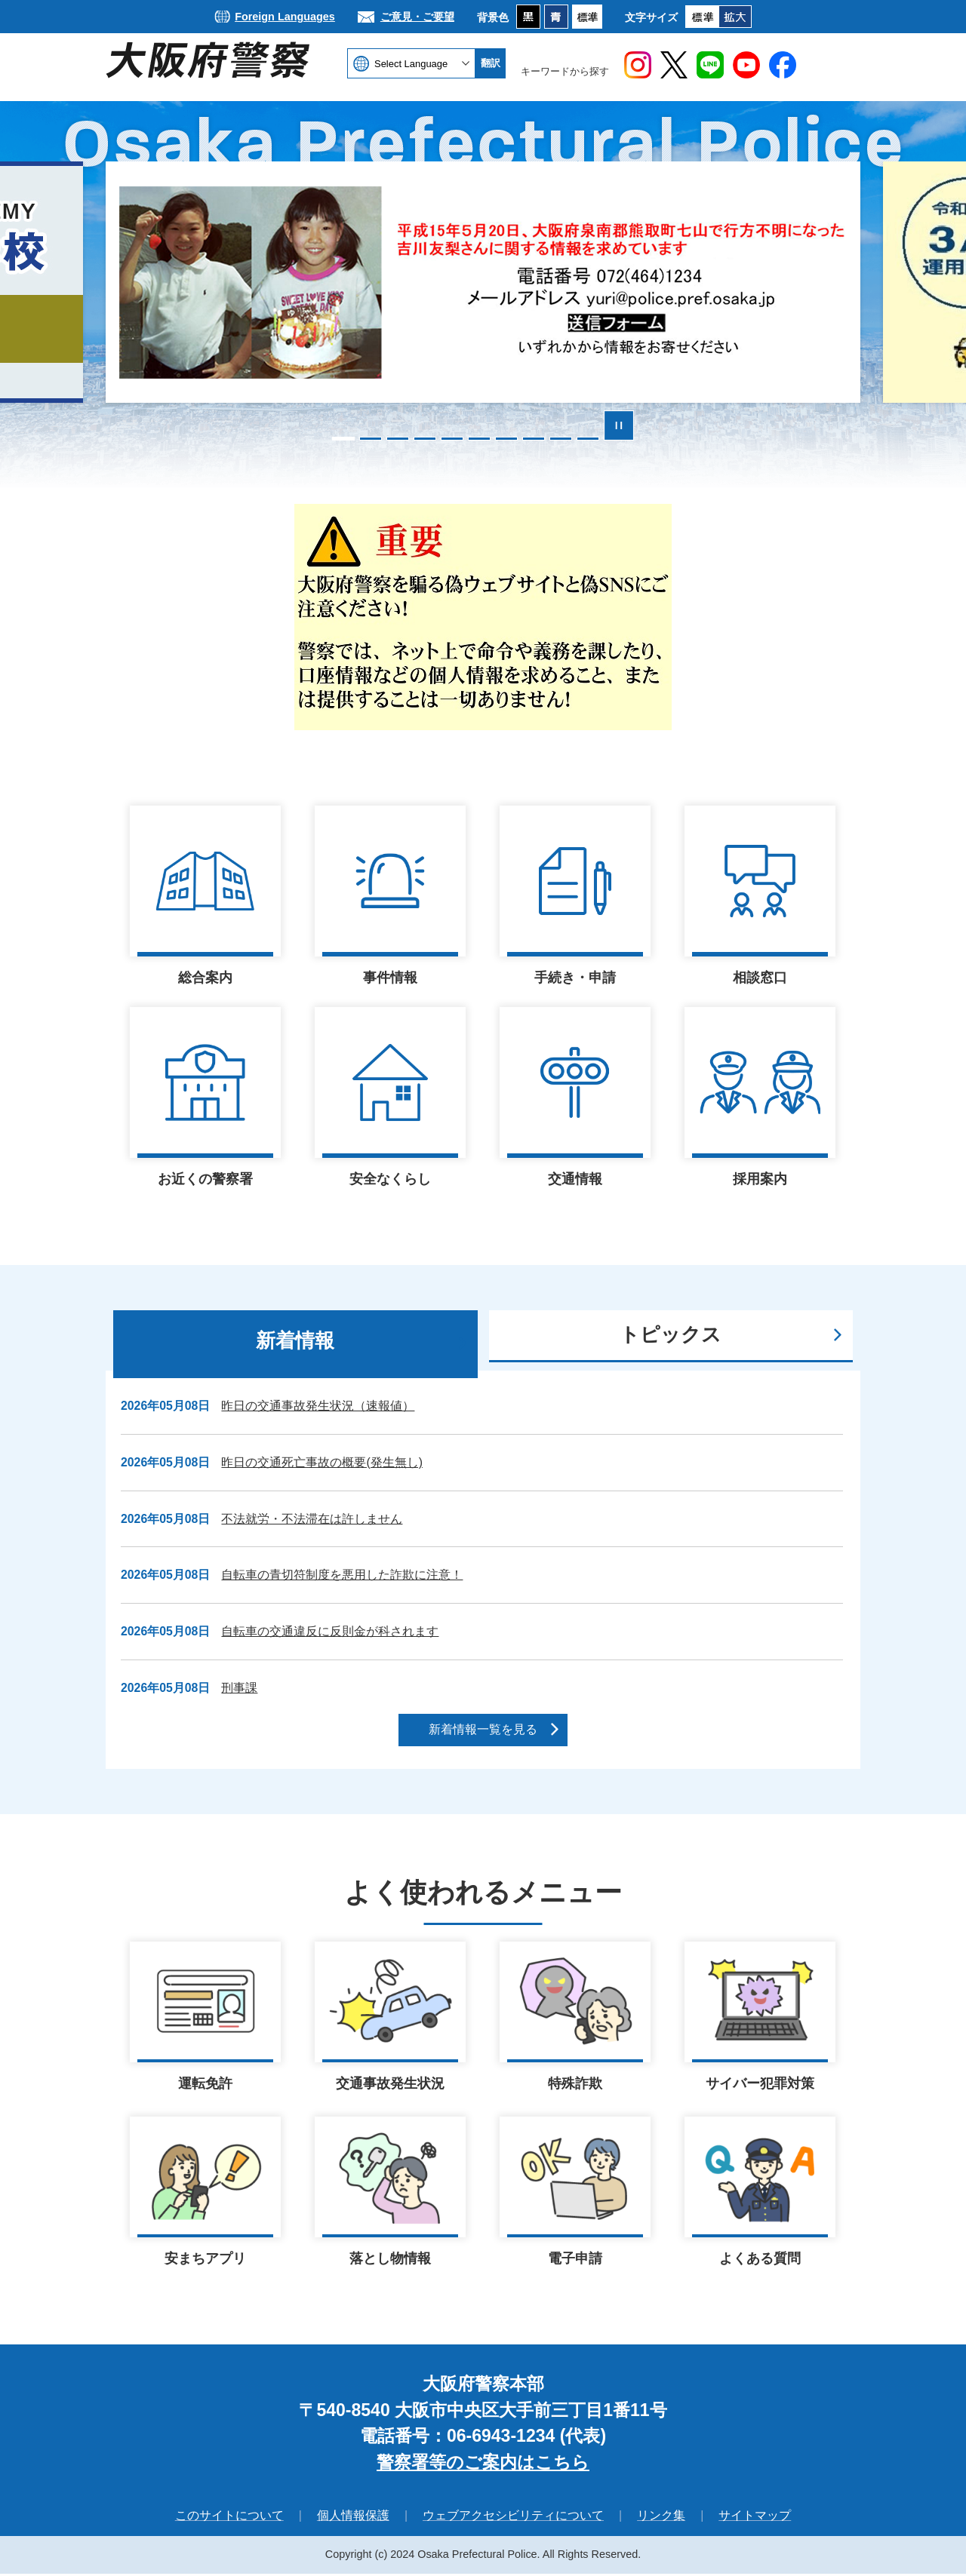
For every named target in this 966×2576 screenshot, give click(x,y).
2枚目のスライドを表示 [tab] (370, 439)
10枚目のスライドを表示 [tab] (588, 439)
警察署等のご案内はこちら (483, 2464)
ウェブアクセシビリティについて (513, 2517)
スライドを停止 (619, 425)
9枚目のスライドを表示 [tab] (560, 439)
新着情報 (295, 1340)
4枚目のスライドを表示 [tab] (425, 439)
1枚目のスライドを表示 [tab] (343, 439)
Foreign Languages (285, 17)
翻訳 (490, 63)
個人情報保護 (353, 2517)
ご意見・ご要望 (417, 17)
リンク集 (661, 2517)
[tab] (295, 1344)
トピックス (670, 1334)
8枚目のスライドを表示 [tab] (533, 439)
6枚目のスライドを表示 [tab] (479, 439)
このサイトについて (229, 2517)
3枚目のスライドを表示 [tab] (397, 439)
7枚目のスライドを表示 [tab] (506, 439)
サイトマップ (754, 2517)
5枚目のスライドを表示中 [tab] (452, 439)
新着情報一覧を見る (483, 1729)
